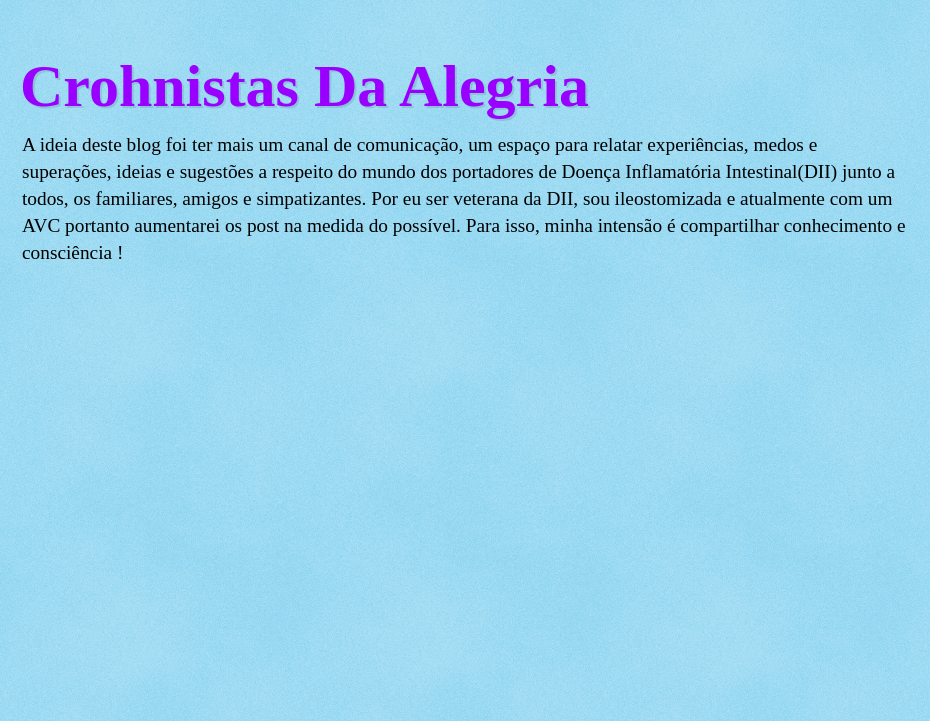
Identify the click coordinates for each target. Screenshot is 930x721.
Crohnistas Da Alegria (304, 86)
